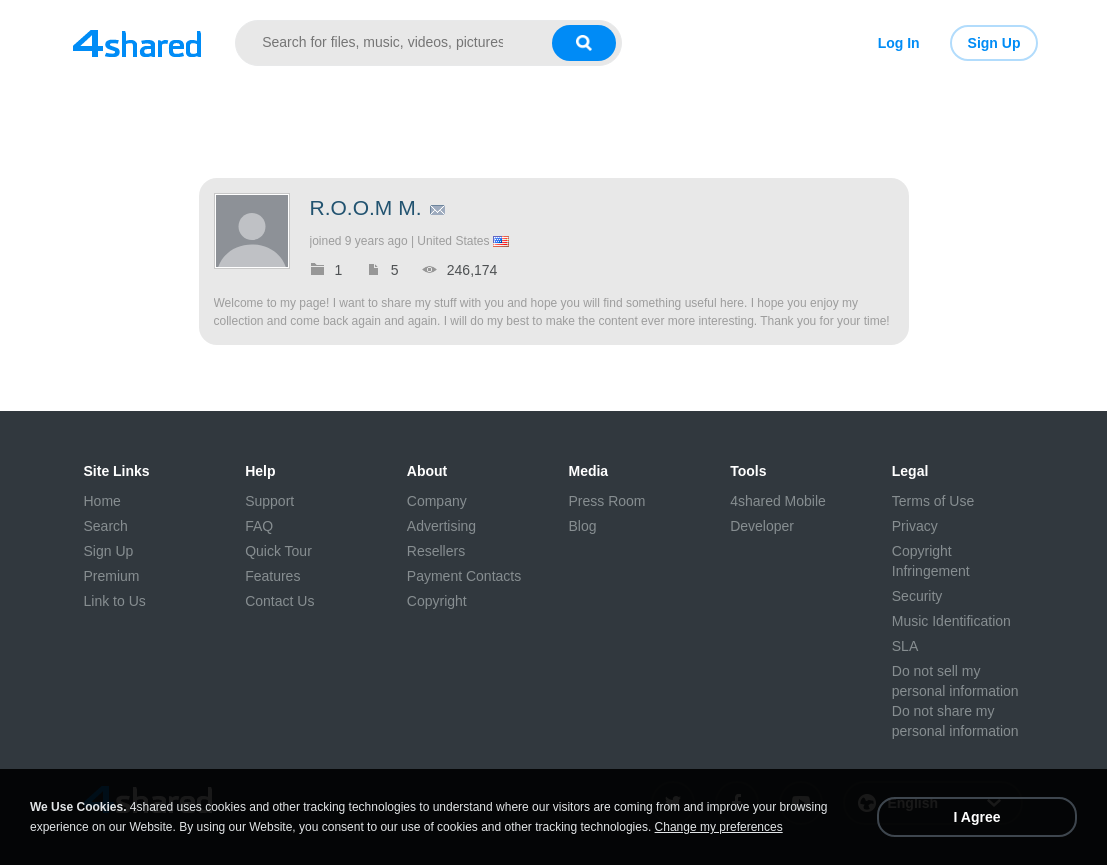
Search (106, 526)
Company (437, 501)
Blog (582, 526)
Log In (899, 43)
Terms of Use (933, 501)
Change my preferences (719, 827)
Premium (112, 576)
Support (269, 501)
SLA (905, 646)
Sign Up (994, 43)
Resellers (436, 551)
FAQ (259, 526)
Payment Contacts (464, 576)
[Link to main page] (137, 43)
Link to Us (115, 601)
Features (272, 576)
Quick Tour (278, 551)
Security (917, 596)
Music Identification (951, 621)
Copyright (437, 601)
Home (102, 501)
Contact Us (279, 601)
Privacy (915, 526)
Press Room (606, 501)
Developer (762, 526)
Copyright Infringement (931, 561)
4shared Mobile (778, 501)
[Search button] (584, 43)
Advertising (441, 526)
